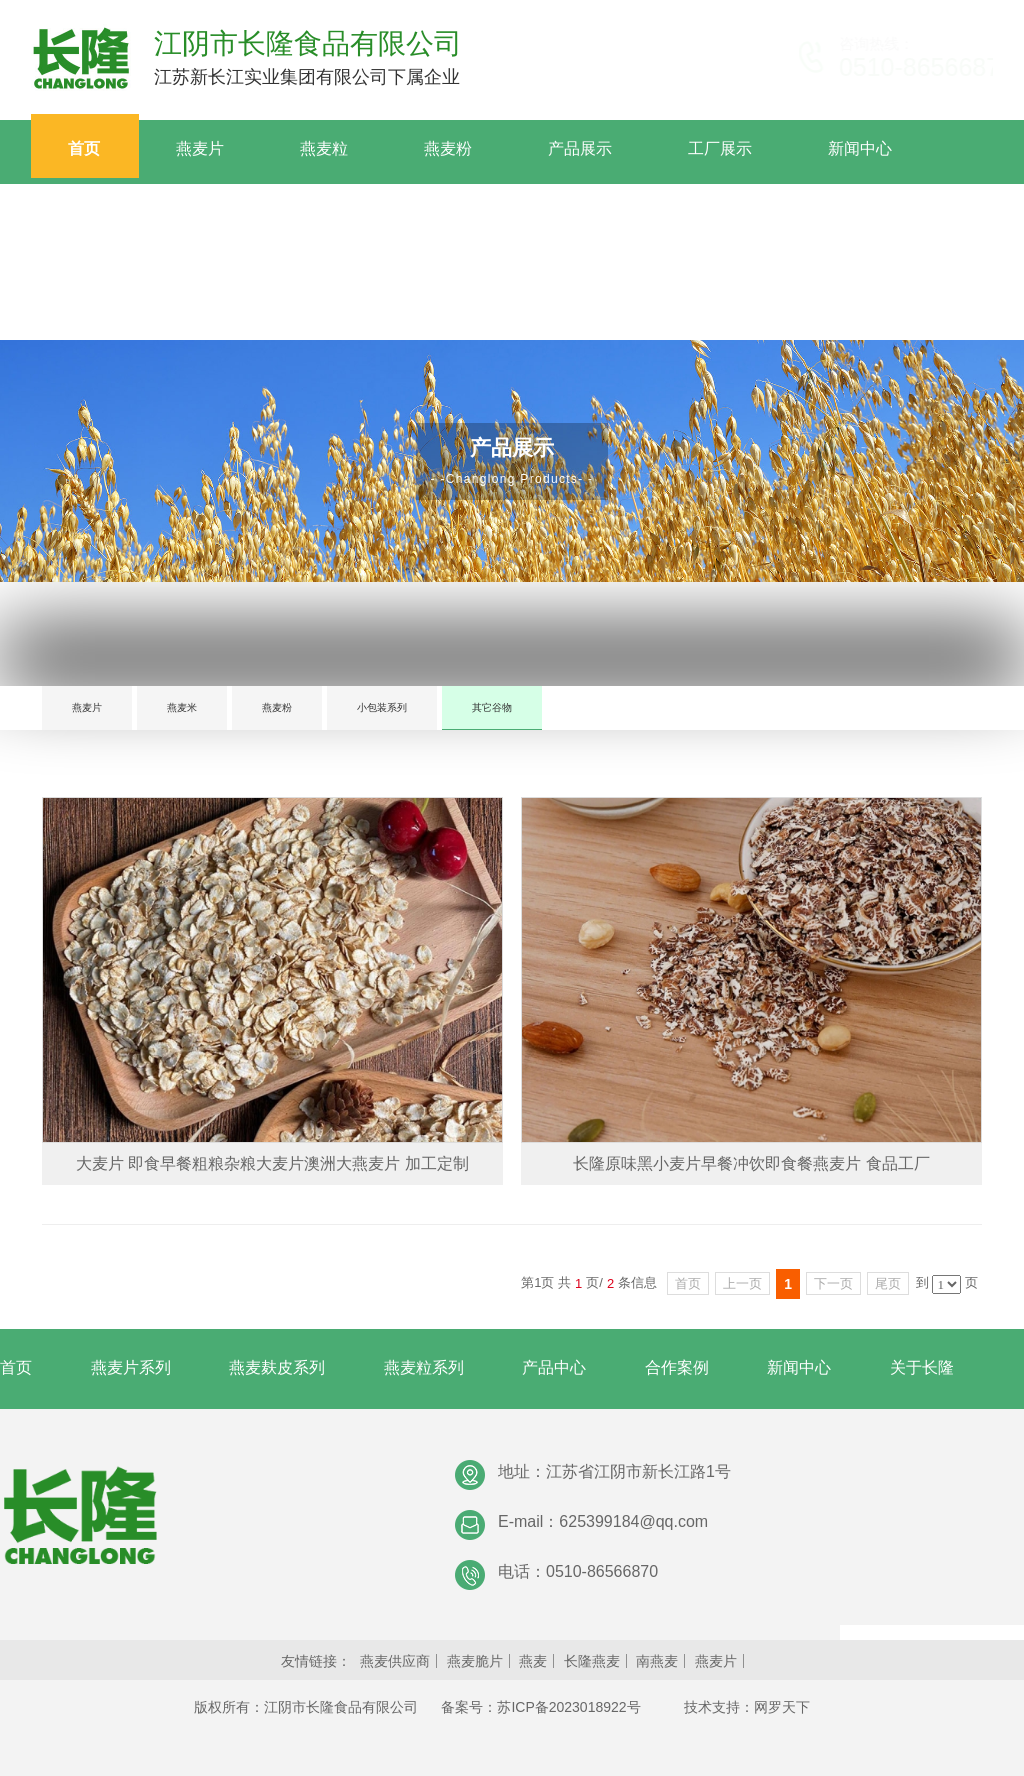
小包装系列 (382, 707)
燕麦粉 (277, 707)
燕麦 (533, 1661)
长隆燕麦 (592, 1661)
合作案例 (677, 1367)
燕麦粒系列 (424, 1367)
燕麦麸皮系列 (277, 1367)
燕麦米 (182, 707)
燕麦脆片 (475, 1661)
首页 (16, 1367)
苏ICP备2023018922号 (568, 1707)
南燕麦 (657, 1661)
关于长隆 (922, 1367)
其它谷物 (492, 707)
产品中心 (554, 1367)
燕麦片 (87, 707)
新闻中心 (799, 1367)
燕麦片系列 (131, 1367)
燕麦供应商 (395, 1661)
